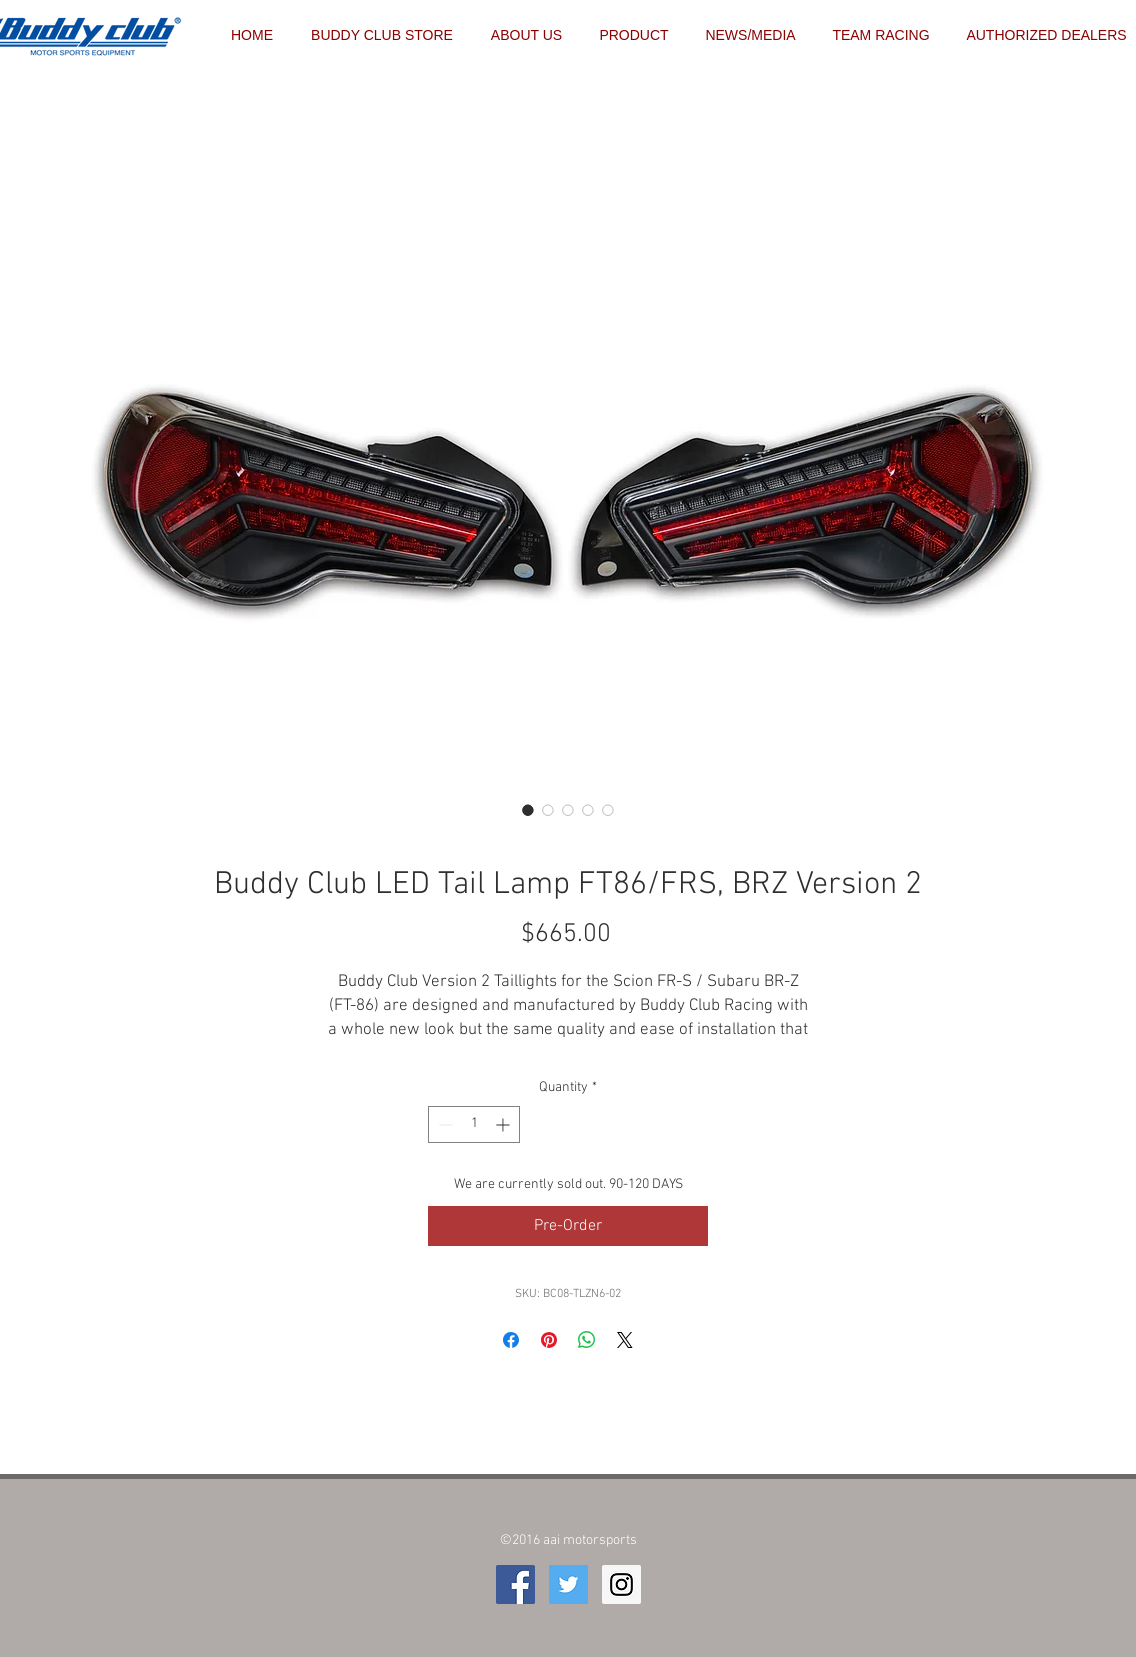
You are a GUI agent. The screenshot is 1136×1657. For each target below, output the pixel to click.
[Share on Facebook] (511, 1340)
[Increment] (504, 1124)
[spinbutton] (474, 1124)
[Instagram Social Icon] (621, 1584)
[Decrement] (443, 1124)
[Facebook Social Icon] (515, 1584)
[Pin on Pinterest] (549, 1340)
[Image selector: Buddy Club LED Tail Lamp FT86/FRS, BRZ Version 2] (528, 810)
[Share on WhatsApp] (587, 1340)
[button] (881, 35)
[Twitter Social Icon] (568, 1584)
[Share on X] (625, 1340)
